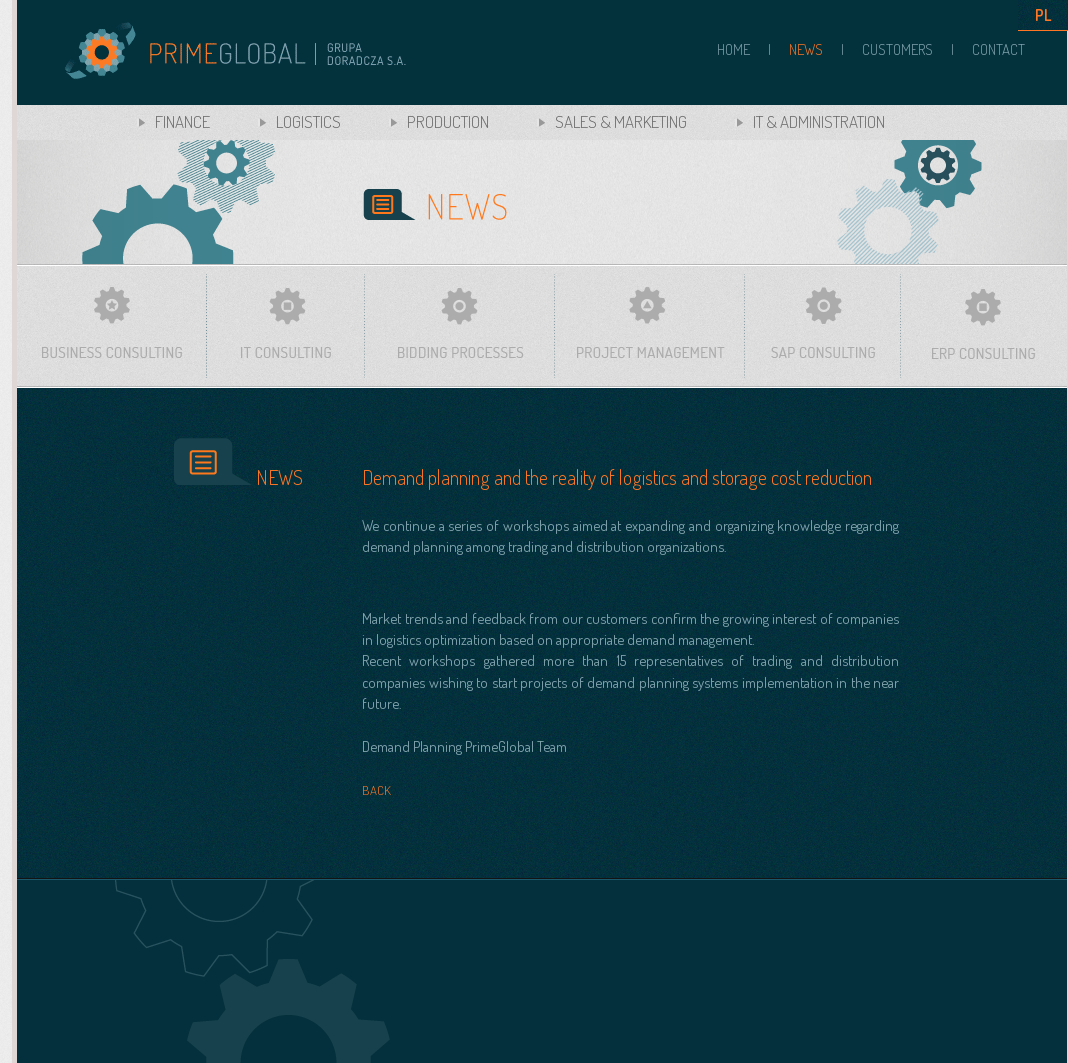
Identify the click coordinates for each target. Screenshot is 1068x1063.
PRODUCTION (448, 121)
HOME (733, 49)
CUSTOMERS (897, 49)
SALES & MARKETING (621, 121)
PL (1043, 15)
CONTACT (998, 49)
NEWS (806, 49)
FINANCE (182, 121)
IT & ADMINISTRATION (819, 121)
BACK (376, 790)
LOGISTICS (308, 121)
